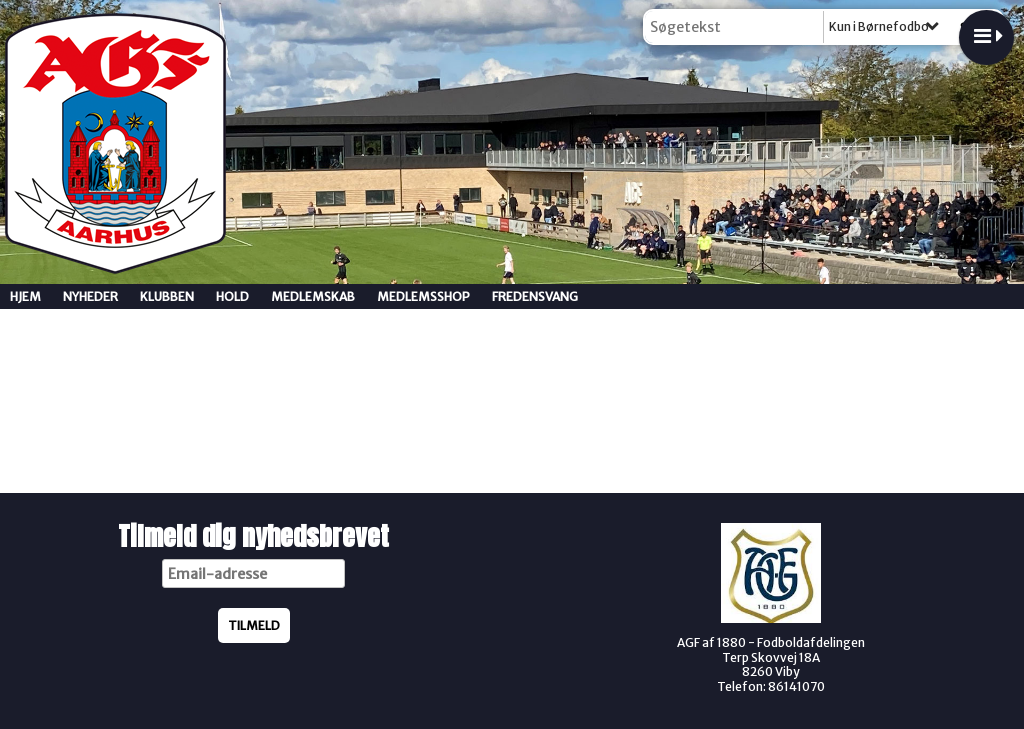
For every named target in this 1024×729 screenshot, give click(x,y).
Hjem (25, 296)
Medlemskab (313, 296)
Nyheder (90, 296)
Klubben (167, 296)
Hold (232, 296)
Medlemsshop (423, 296)
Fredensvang (535, 296)
